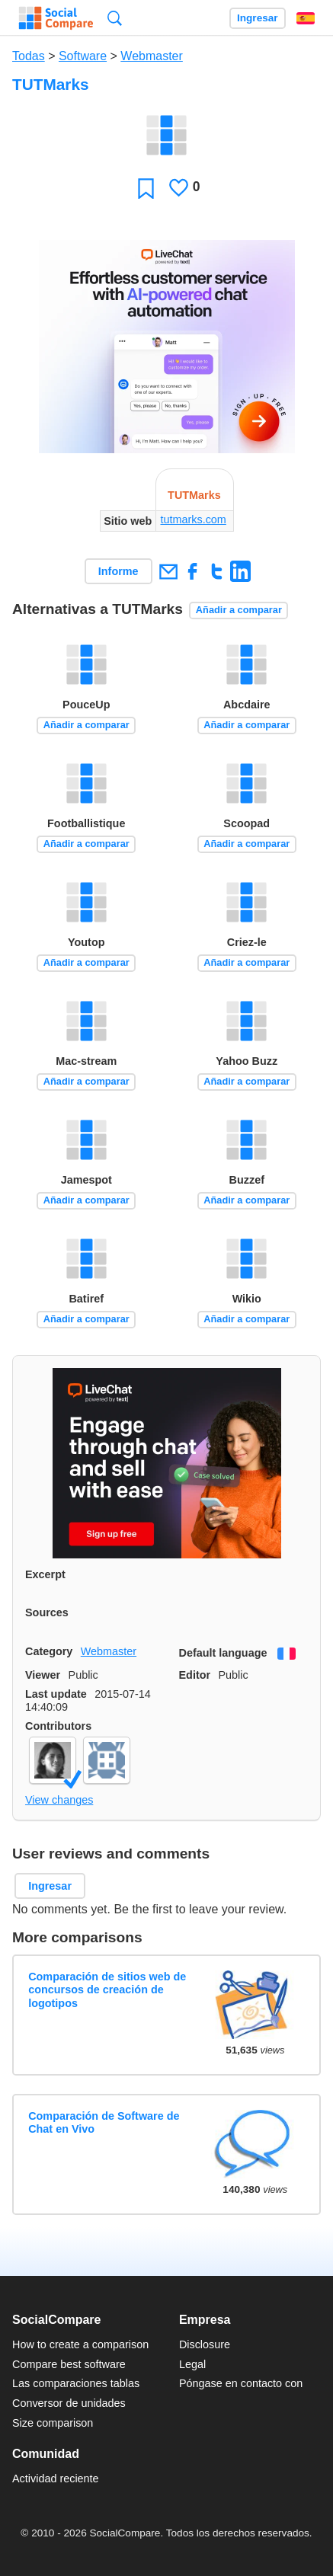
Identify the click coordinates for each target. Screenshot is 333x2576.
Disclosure (204, 2344)
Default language (223, 1653)
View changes (59, 1800)
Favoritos (146, 187)
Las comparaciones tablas (75, 2383)
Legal (192, 2364)
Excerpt (45, 1574)
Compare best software (69, 2364)
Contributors (58, 1726)
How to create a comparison (80, 2344)
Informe (118, 571)
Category (48, 1651)
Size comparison (52, 2423)
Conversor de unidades (69, 2403)
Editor (195, 1675)
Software (83, 56)
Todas (28, 56)
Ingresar (257, 18)
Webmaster (151, 56)
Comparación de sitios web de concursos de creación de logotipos (107, 1989)
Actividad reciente (55, 2478)
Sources (47, 1612)
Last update (56, 1694)
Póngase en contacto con (241, 2383)
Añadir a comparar (239, 609)
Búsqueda (114, 18)
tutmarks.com (193, 519)
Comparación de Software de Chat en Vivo (103, 2122)
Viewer (42, 1675)
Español (305, 18)
